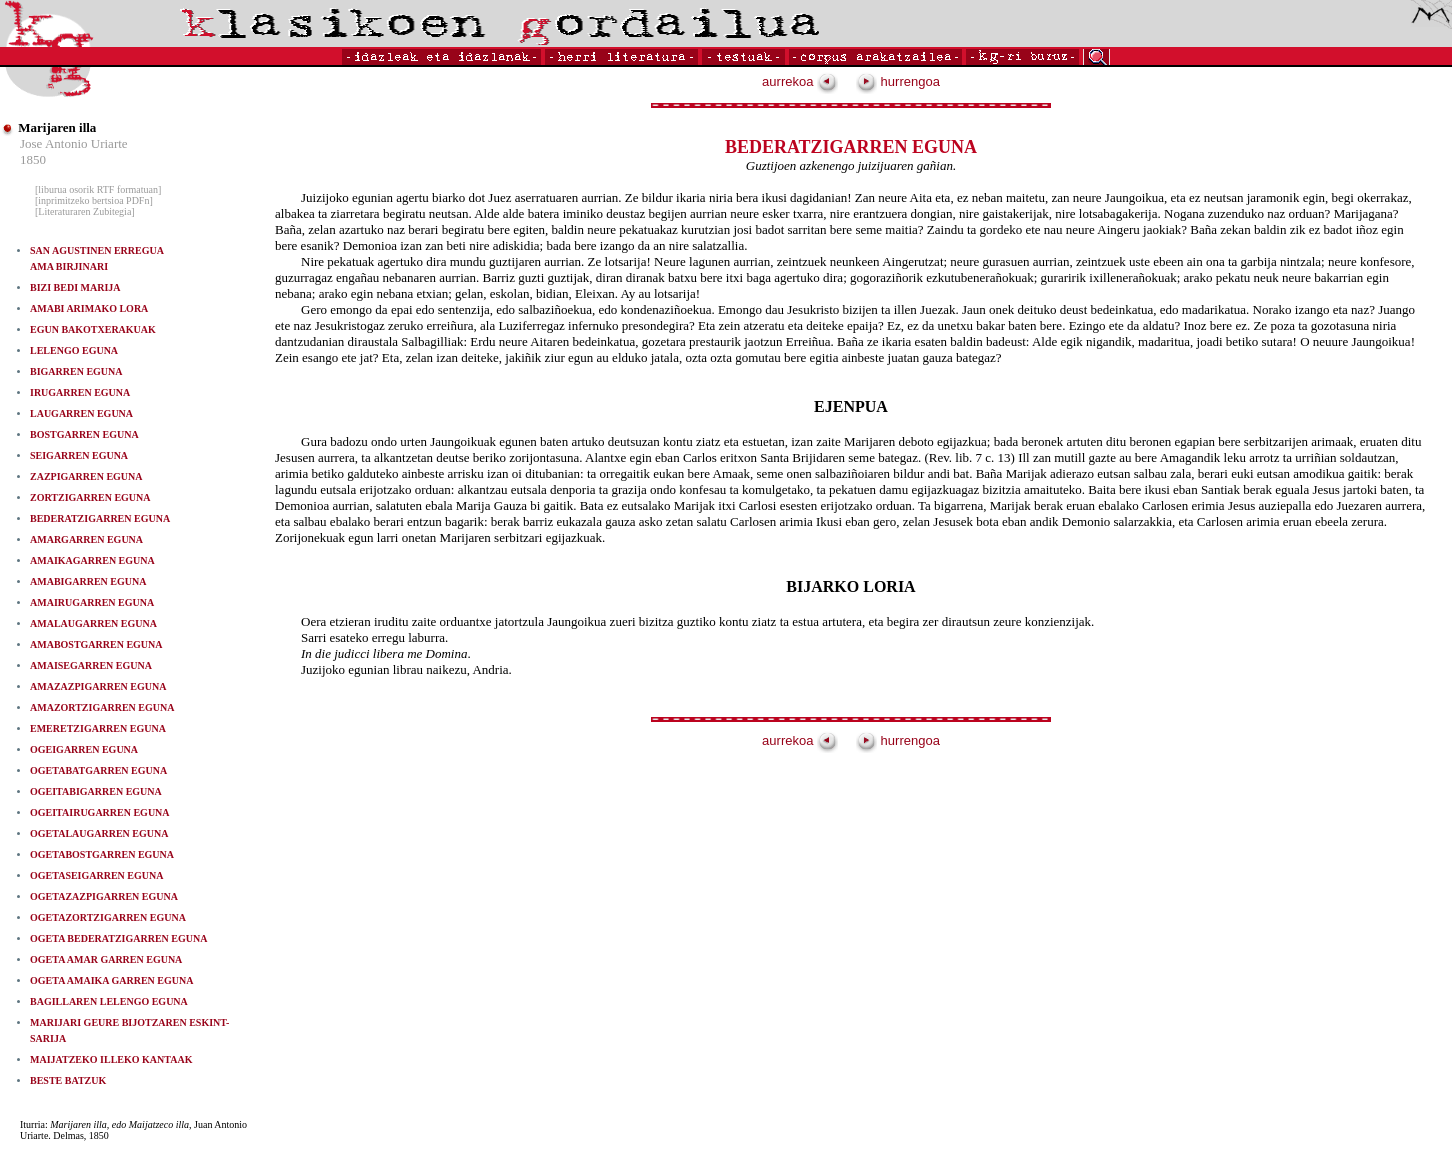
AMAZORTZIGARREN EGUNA (102, 707)
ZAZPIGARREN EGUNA (86, 476)
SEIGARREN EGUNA (79, 455)
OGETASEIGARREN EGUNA (96, 875)
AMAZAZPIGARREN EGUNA (98, 686)
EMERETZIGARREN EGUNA (98, 728)
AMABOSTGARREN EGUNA (96, 644)
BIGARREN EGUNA (76, 371)
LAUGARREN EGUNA (81, 413)
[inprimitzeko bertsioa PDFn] (94, 200)
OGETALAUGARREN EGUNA (99, 833)
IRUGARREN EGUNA (80, 392)
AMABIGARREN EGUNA (88, 581)
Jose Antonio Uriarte (74, 143)
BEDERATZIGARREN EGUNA (100, 518)
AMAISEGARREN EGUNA (91, 665)
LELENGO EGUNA (74, 350)
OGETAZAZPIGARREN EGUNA (104, 896)
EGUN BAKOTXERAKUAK (93, 329)
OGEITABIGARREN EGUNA (96, 791)
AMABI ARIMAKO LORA (89, 308)
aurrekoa (800, 81)
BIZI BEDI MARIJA (75, 287)
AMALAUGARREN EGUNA (93, 623)
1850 (33, 159)
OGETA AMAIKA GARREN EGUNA (111, 980)
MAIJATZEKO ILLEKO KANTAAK (111, 1059)
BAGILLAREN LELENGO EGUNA (109, 1001)
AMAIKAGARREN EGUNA (92, 560)
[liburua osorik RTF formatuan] (98, 189)
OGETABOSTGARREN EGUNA (102, 854)
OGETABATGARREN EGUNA (98, 770)
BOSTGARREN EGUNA (84, 434)
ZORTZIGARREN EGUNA (90, 497)
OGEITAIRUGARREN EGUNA (100, 812)
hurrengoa (898, 81)
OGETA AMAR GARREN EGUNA (106, 959)
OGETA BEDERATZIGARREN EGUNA (118, 938)
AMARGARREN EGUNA (86, 539)
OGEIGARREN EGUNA (84, 749)
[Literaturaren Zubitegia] (85, 211)
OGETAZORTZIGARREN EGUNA (108, 917)
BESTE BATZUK (68, 1080)
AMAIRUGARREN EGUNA (92, 602)
